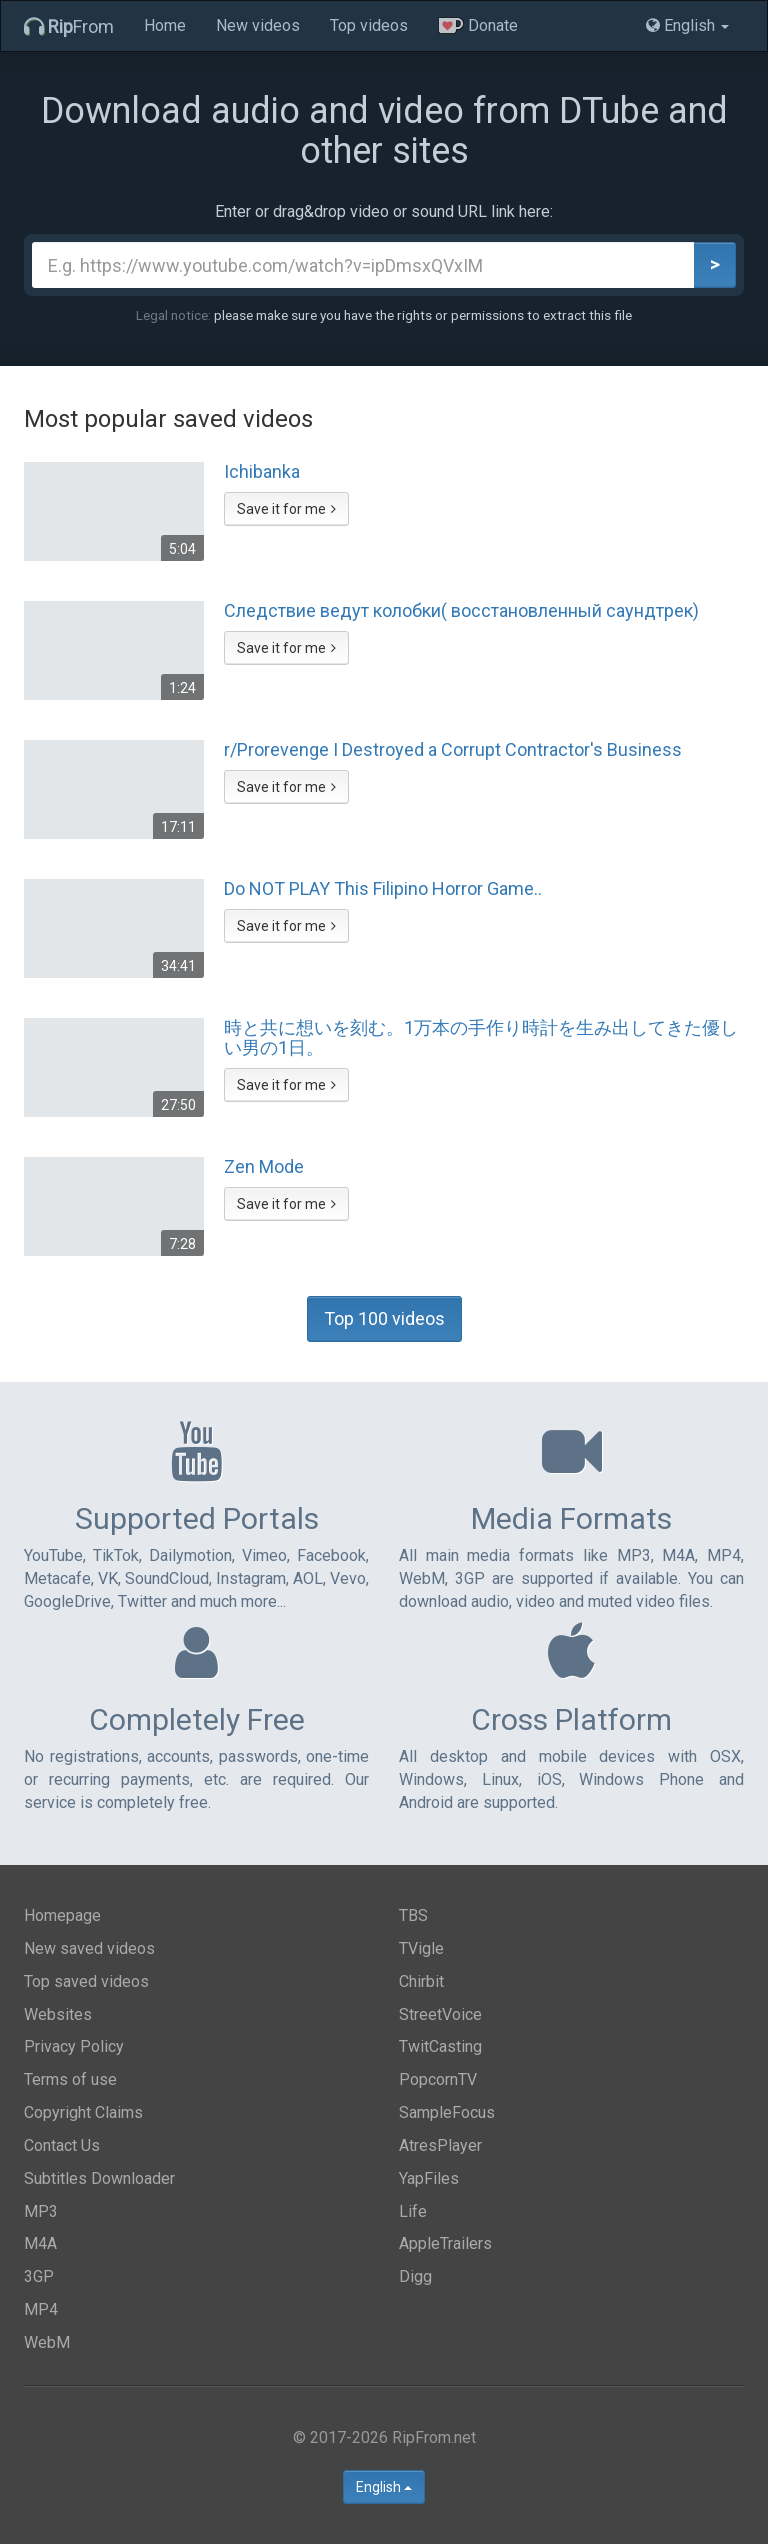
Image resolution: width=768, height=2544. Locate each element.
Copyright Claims (83, 2112)
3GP (39, 2276)
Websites (58, 2014)
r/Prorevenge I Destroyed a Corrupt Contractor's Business (453, 750)
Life (413, 2211)
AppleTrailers (445, 2243)
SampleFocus (447, 2112)
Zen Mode (264, 1167)
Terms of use (70, 2079)
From (69, 26)
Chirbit (421, 1981)
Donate (478, 25)
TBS (413, 1915)
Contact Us (62, 2145)
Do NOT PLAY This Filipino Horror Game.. (383, 889)
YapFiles (429, 2178)
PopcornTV (438, 2079)
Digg (415, 2276)
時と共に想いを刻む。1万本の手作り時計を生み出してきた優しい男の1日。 (481, 1038)
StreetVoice (440, 2014)
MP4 (41, 2309)
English (384, 2487)
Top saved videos (86, 1981)
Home (165, 25)
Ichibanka (262, 472)
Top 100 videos (384, 1318)
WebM (47, 2342)
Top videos (369, 25)
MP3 (41, 2211)
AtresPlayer (440, 2145)
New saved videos (89, 1948)
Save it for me (286, 509)
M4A (40, 2243)
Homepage (62, 1915)
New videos (258, 25)
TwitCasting (440, 2046)
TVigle (421, 1948)
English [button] (687, 25)
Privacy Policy (74, 2046)
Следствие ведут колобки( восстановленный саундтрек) (461, 611)
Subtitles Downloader (99, 2178)
